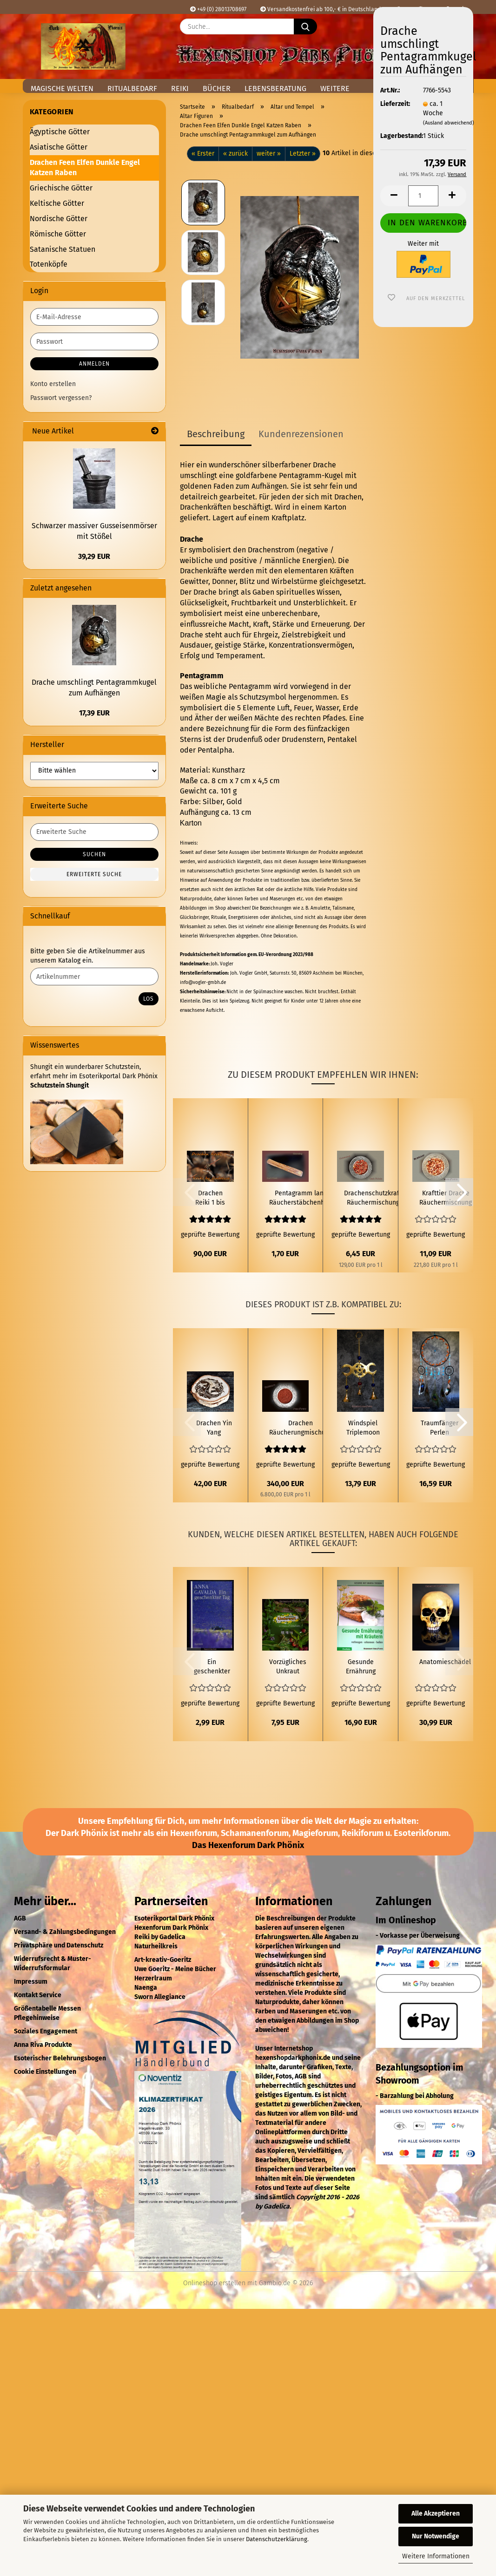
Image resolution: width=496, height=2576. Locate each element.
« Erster (203, 153)
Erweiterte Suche (94, 874)
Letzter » (303, 153)
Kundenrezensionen (301, 433)
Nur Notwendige (435, 2536)
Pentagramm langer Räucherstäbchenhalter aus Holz (303, 1198)
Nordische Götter (58, 218)
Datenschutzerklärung (276, 2539)
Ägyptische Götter (60, 131)
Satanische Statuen (62, 249)
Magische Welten (62, 88)
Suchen (94, 854)
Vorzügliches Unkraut (287, 1666)
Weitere (335, 88)
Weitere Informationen (436, 2556)
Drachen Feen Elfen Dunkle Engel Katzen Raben (85, 167)
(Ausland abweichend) (448, 123)
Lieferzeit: (394, 104)
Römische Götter (58, 233)
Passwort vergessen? (61, 398)
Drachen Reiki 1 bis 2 (210, 1198)
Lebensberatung (275, 88)
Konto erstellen (53, 384)
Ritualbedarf (132, 88)
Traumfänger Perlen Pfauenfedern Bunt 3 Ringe (439, 1428)
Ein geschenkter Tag (212, 1667)
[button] (394, 195)
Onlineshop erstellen (214, 2283)
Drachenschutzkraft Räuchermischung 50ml (373, 1198)
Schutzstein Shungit (59, 1085)
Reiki (180, 88)
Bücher (217, 88)
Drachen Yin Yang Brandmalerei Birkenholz (214, 1428)
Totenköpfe (48, 264)
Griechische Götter (61, 188)
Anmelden (94, 364)
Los (148, 999)
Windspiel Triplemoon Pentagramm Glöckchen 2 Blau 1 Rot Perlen (363, 1428)
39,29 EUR (94, 556)
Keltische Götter (57, 203)
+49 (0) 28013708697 (218, 9)
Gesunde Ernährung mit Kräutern (361, 1667)
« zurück (235, 153)
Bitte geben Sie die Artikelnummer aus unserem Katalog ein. (87, 955)
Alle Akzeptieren (435, 2513)
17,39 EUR (94, 712)
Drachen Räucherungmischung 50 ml (300, 1428)
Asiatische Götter (58, 147)
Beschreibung (216, 433)
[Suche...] (305, 26)
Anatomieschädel (445, 1662)
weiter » (269, 153)
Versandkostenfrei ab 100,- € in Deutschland (320, 9)
